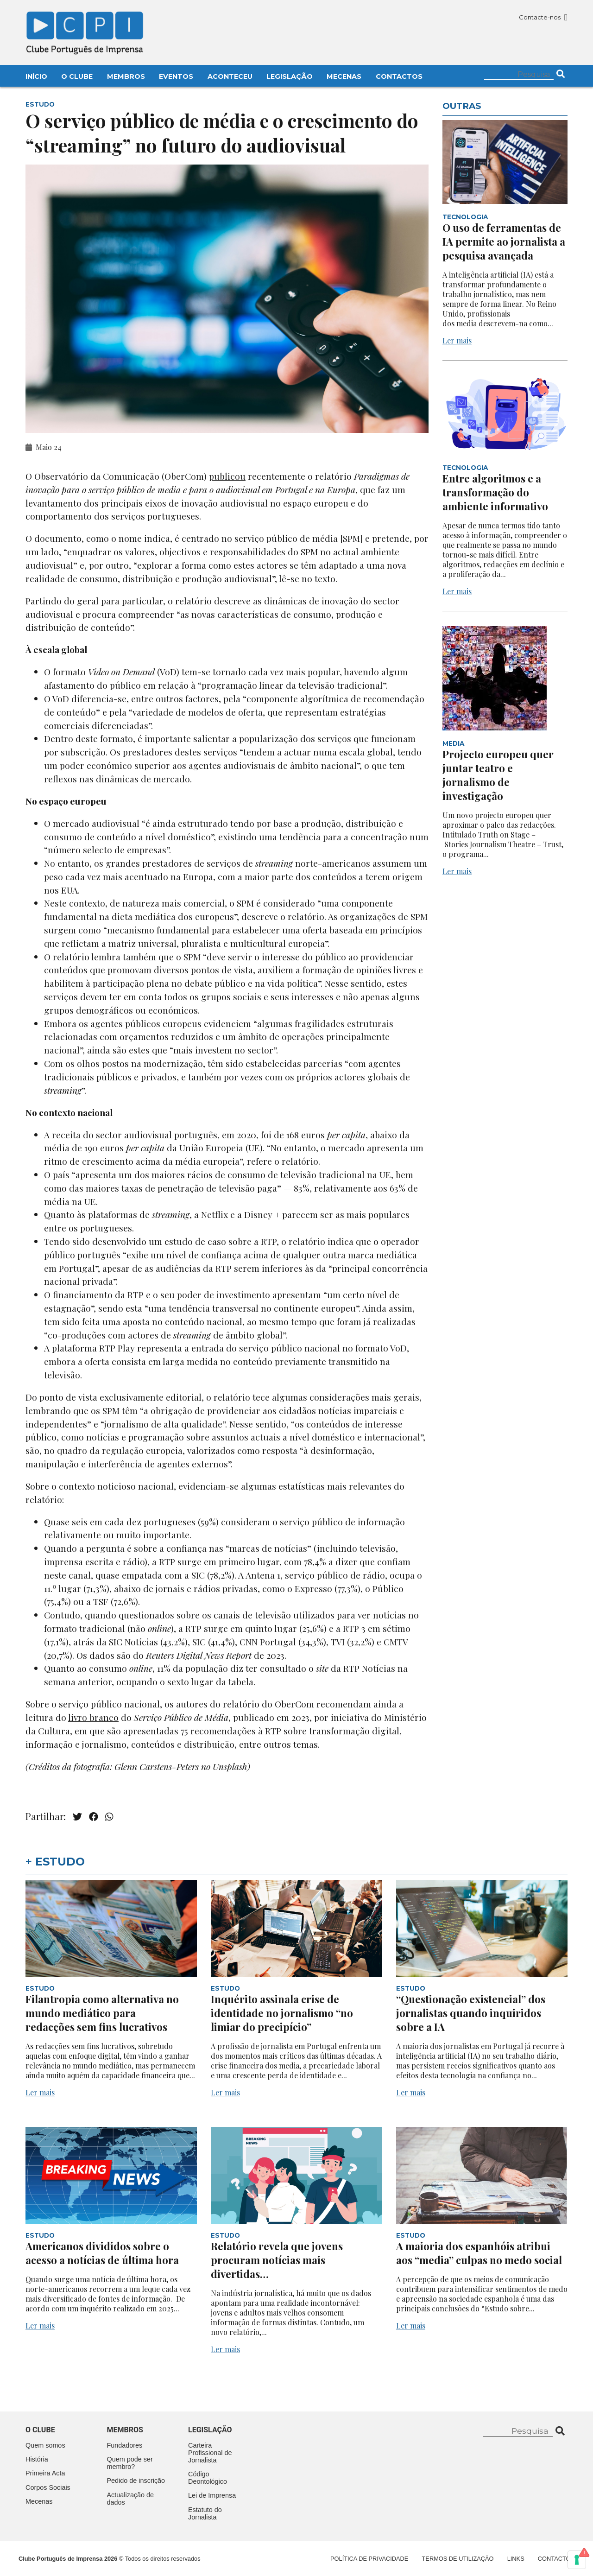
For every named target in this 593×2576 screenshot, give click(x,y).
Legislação (289, 76)
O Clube (77, 76)
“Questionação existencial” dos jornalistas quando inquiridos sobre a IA (470, 2013)
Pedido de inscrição (136, 2480)
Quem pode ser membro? (130, 2462)
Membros (126, 76)
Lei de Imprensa (212, 2495)
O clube (40, 2429)
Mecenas (344, 76)
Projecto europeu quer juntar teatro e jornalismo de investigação (498, 775)
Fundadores (125, 2445)
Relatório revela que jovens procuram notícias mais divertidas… (277, 2260)
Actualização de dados (130, 2498)
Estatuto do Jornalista (205, 2513)
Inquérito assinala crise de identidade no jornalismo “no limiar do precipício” (282, 2013)
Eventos (176, 76)
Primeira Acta (45, 2473)
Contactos (399, 76)
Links (515, 2558)
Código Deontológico (207, 2477)
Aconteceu (230, 76)
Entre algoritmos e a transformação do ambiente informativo (495, 492)
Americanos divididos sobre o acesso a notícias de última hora (103, 2253)
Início (36, 76)
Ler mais (457, 340)
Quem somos (45, 2445)
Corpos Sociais (47, 2487)
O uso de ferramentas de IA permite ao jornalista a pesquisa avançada (503, 241)
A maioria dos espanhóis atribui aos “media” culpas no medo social (480, 2253)
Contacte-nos (543, 17)
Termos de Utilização (458, 2558)
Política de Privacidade (369, 2558)
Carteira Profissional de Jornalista (210, 2453)
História (36, 2459)
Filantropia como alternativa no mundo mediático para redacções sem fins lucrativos (102, 2013)
